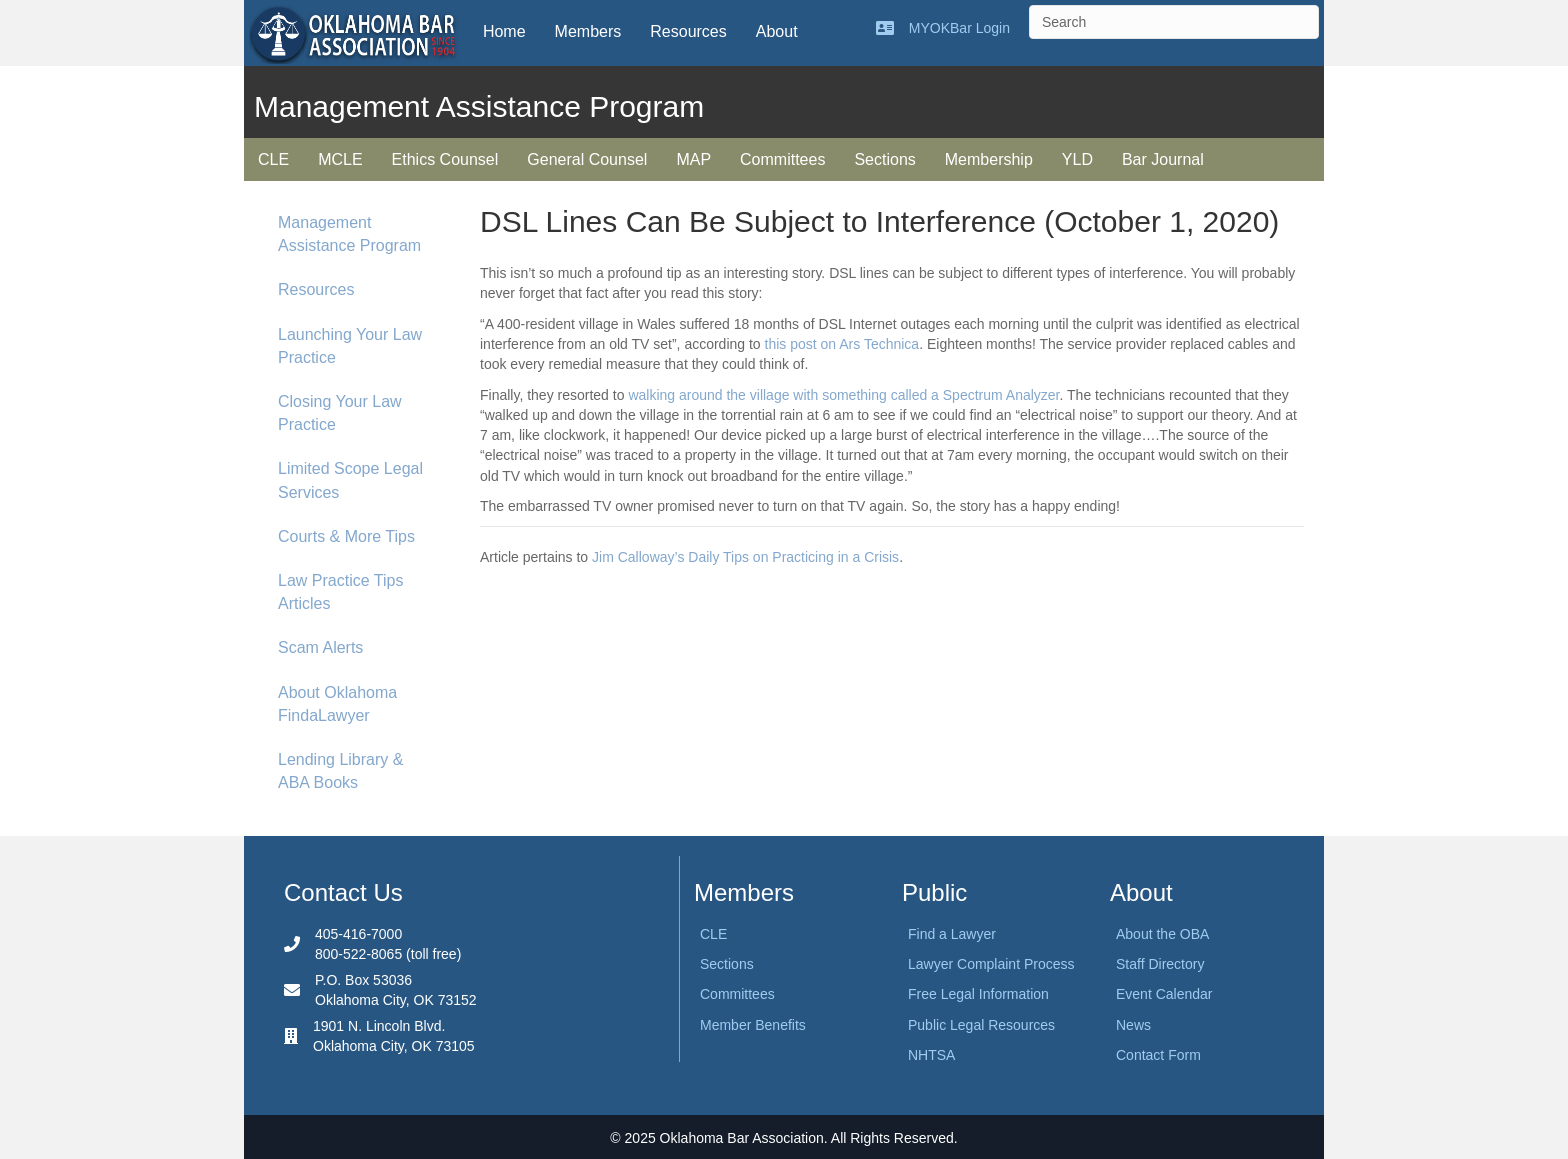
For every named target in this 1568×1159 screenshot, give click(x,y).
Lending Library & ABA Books (340, 771)
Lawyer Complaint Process (991, 964)
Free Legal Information (978, 994)
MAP (693, 159)
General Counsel (587, 159)
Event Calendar (1164, 994)
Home (504, 31)
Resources (688, 31)
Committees (782, 159)
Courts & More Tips (346, 536)
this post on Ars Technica (842, 344)
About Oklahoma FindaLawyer (337, 704)
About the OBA (1162, 934)
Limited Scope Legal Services (350, 480)
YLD (1077, 159)
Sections (884, 159)
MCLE (340, 159)
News (1133, 1025)
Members (588, 31)
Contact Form (1158, 1055)
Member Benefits (753, 1025)
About (777, 31)
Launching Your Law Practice (350, 346)
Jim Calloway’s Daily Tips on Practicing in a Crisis (745, 557)
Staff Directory (1160, 964)
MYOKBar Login (959, 28)
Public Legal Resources (981, 1025)
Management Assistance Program (349, 234)
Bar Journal (1163, 159)
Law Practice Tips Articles (340, 592)
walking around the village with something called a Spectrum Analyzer (843, 395)
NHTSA (931, 1055)
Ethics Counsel (445, 159)
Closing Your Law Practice (340, 413)
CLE (273, 159)
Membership (989, 159)
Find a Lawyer (952, 934)
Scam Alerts (320, 647)
